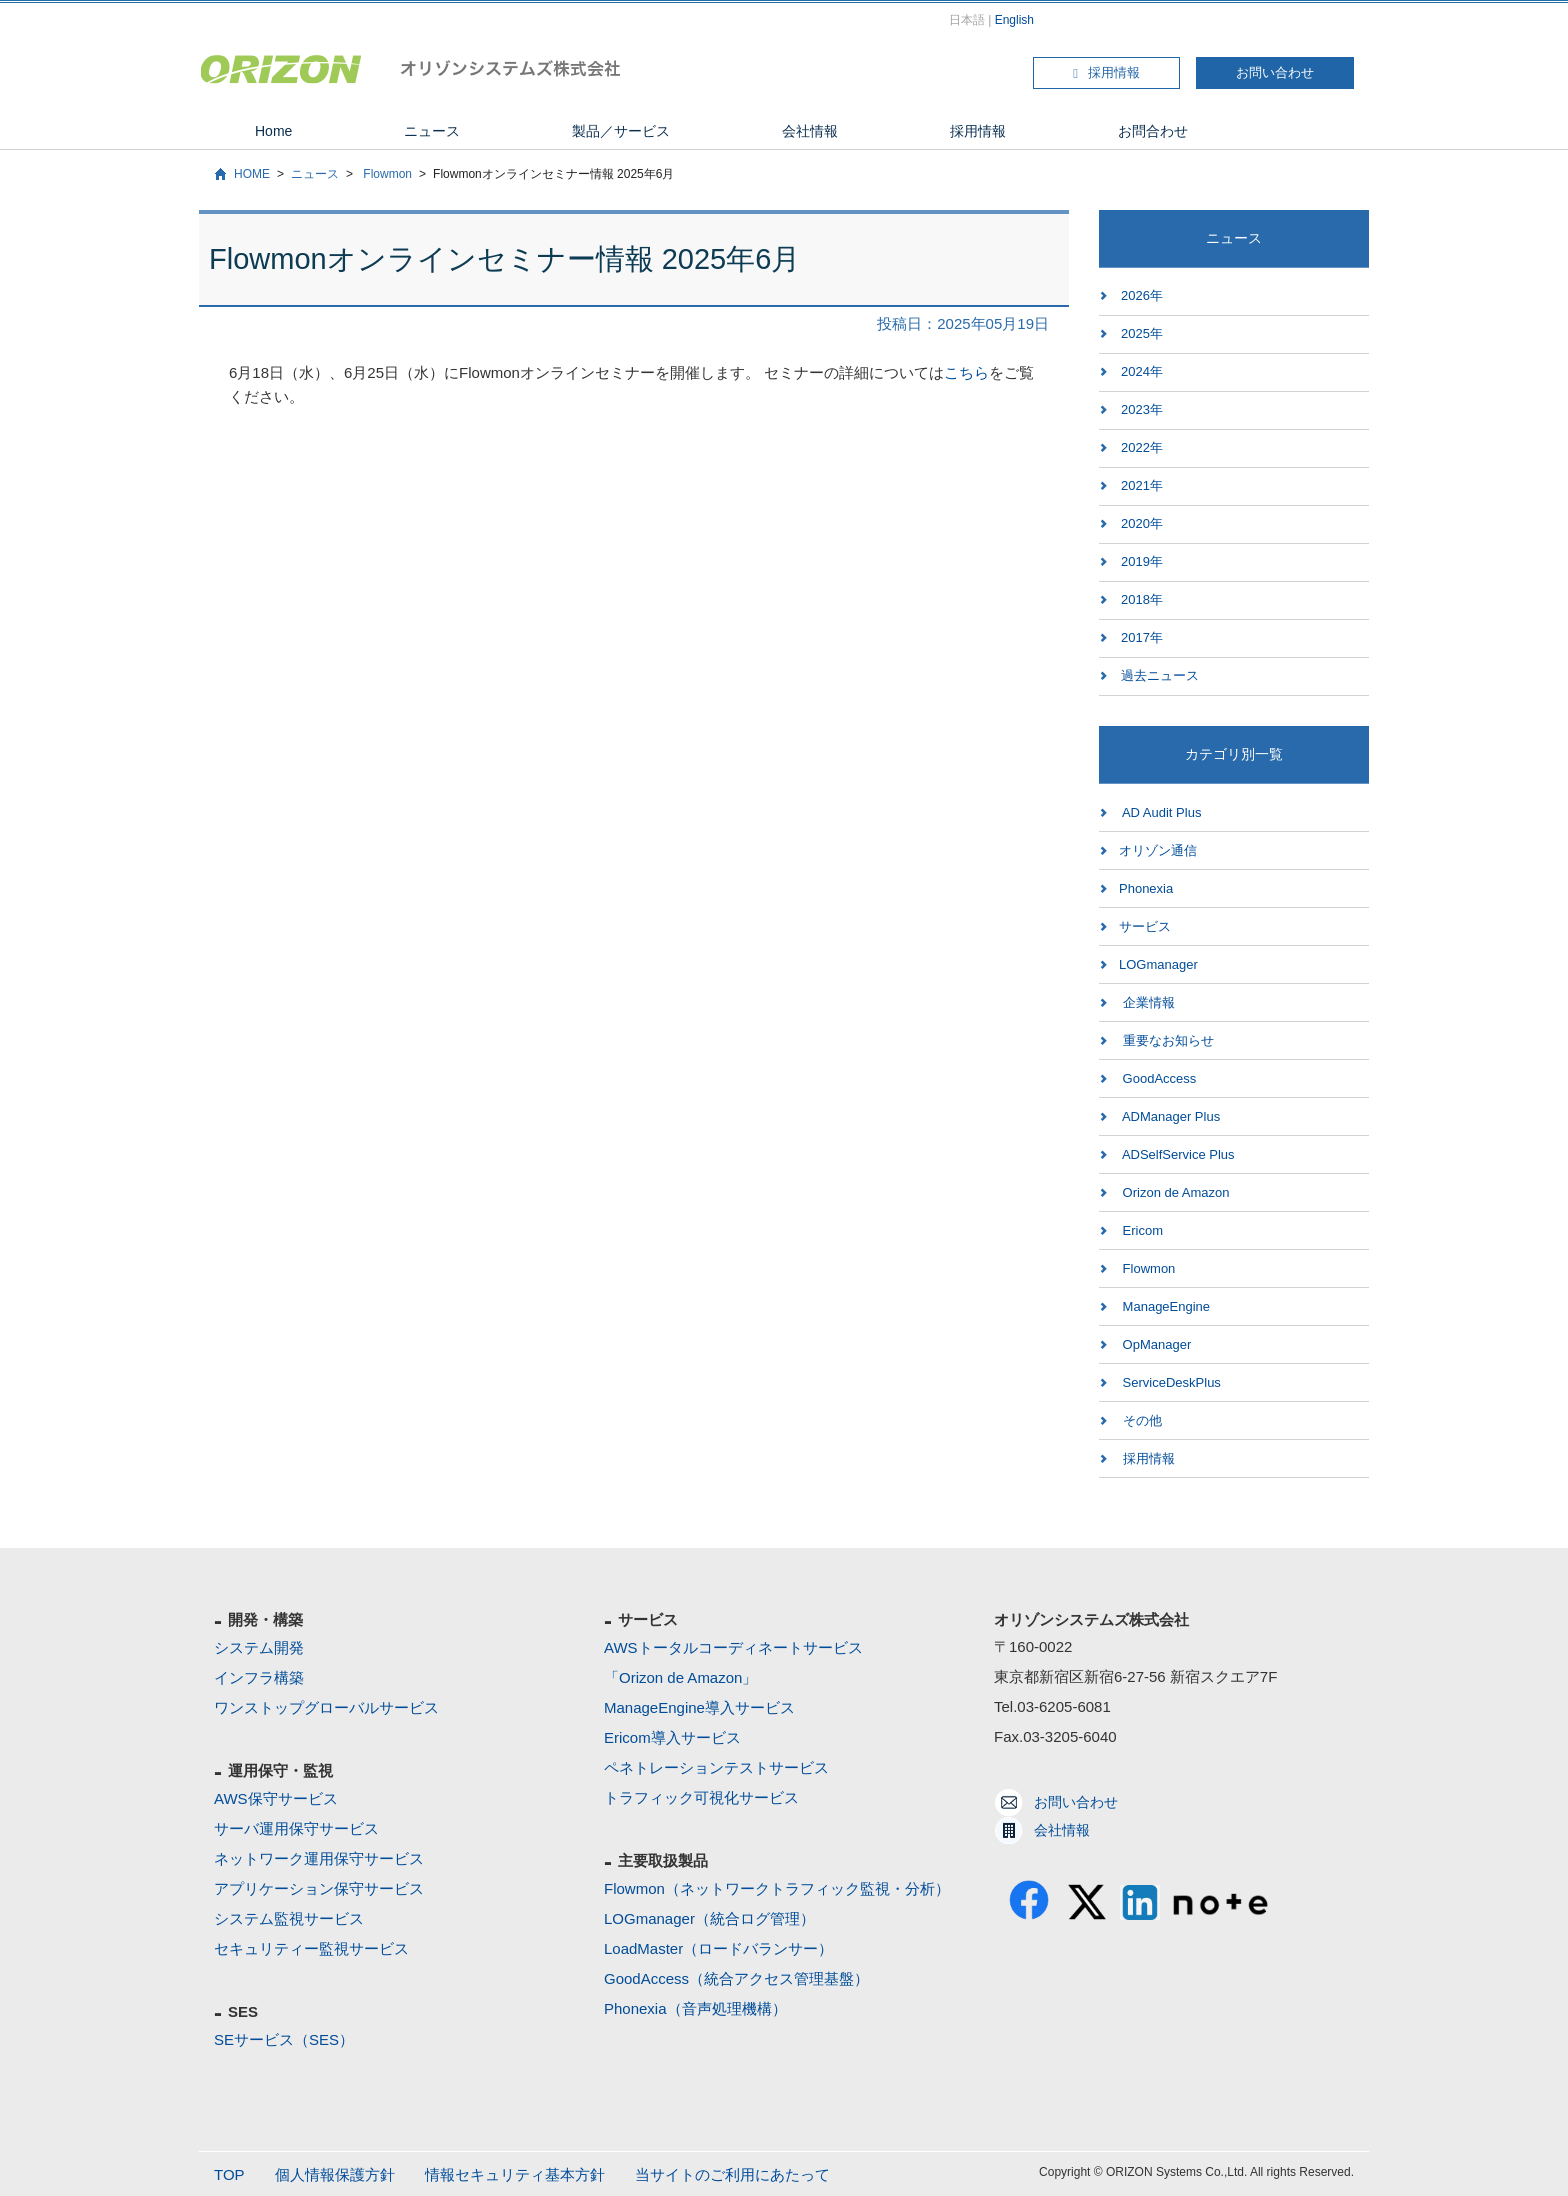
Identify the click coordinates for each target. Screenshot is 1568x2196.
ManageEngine (1164, 1306)
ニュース (432, 131)
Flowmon (386, 174)
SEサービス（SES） (284, 2039)
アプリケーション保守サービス (319, 1888)
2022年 (1142, 447)
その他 (1140, 1420)
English (1014, 20)
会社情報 (810, 131)
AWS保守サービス (276, 1798)
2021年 (1142, 485)
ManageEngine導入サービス (699, 1707)
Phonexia (1146, 888)
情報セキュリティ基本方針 (515, 2174)
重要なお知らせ (1166, 1040)
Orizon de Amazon (1174, 1192)
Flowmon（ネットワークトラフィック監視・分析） (777, 1888)
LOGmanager (1158, 964)
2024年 (1142, 371)
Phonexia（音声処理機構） (695, 2008)
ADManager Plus (1169, 1116)
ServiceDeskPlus (1170, 1382)
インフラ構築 (259, 1677)
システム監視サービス (289, 1918)
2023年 (1142, 409)
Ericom (1141, 1230)
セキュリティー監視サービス (311, 1948)
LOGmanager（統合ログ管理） (709, 1918)
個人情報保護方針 (335, 2174)
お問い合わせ (1275, 72)
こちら (966, 372)
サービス (1145, 926)
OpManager (1155, 1344)
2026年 (1142, 295)
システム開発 (259, 1647)
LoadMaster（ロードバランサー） (718, 1948)
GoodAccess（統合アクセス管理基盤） (736, 1978)
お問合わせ (1153, 131)
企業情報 (1147, 1002)
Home (273, 131)
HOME (252, 174)
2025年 (1142, 333)
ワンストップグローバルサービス (326, 1707)
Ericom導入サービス (672, 1737)
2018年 (1142, 599)
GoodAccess (1157, 1078)
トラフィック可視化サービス (701, 1797)
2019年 (1142, 561)
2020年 (1142, 523)
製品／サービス (621, 131)
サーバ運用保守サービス (296, 1828)
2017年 (1142, 637)
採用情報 (1106, 72)
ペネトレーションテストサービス (716, 1767)
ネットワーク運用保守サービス (319, 1858)
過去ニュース (1160, 675)
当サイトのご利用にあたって (732, 2174)
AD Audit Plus (1160, 812)
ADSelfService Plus (1177, 1154)
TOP (229, 2174)
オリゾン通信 (1158, 850)
